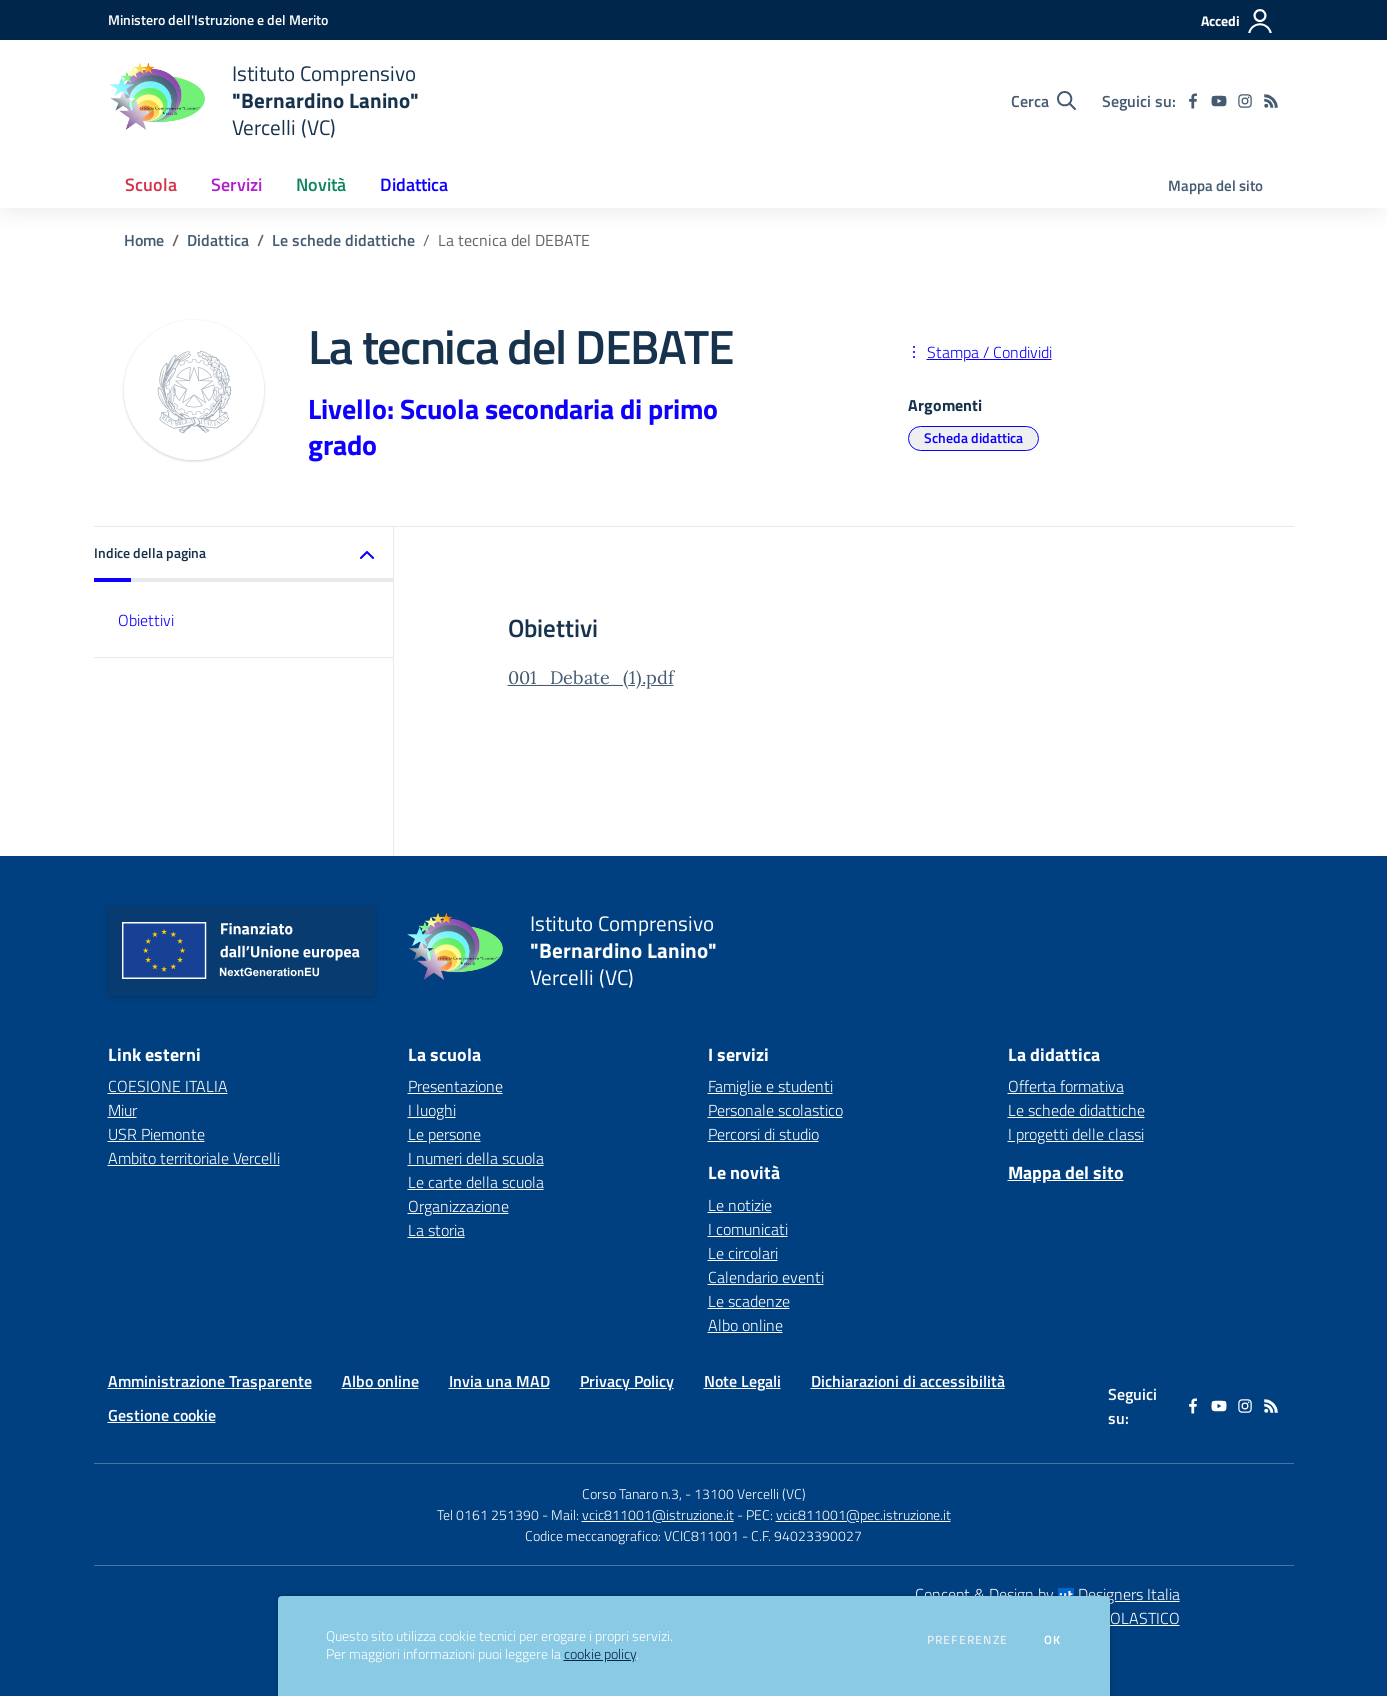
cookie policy (600, 1654)
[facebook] (1193, 101)
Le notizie (740, 1205)
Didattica (218, 240)
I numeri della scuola (476, 1158)
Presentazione (455, 1086)
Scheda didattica (973, 437)
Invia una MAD (499, 1381)
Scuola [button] (151, 184)
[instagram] (1245, 101)
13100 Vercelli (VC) (750, 1493)
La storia (436, 1230)
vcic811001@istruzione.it (658, 1514)
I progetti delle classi (1076, 1134)
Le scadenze (749, 1301)
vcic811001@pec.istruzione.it (863, 1514)
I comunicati (748, 1229)
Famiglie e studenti (770, 1086)
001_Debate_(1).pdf (591, 677)
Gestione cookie (162, 1415)
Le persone (444, 1134)
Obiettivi (146, 620)
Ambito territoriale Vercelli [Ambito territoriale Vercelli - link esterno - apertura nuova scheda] (194, 1158)
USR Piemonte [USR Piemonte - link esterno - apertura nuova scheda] (156, 1134)
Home (144, 240)
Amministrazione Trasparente (210, 1381)
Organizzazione (458, 1206)
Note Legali (742, 1381)
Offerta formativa (1066, 1086)
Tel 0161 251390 (488, 1514)
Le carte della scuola (476, 1182)
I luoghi (432, 1110)
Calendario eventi (766, 1277)
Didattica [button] (414, 184)
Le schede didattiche (343, 240)
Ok (1053, 1640)
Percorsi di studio (763, 1134)
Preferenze (967, 1640)
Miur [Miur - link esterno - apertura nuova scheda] (122, 1110)
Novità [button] (321, 184)
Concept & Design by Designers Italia (1047, 1594)
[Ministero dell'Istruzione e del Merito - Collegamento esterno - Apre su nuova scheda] (218, 19)
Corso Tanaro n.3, (633, 1493)
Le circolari (743, 1253)
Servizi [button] (236, 184)
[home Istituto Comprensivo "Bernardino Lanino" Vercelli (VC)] (263, 100)
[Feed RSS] (1271, 101)
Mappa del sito (1215, 185)
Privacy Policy (627, 1381)
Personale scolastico (775, 1110)
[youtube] (1219, 101)
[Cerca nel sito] (1043, 101)
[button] (244, 554)
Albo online (745, 1325)
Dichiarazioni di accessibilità (908, 1381)
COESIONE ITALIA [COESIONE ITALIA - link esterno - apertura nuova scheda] (168, 1086)
